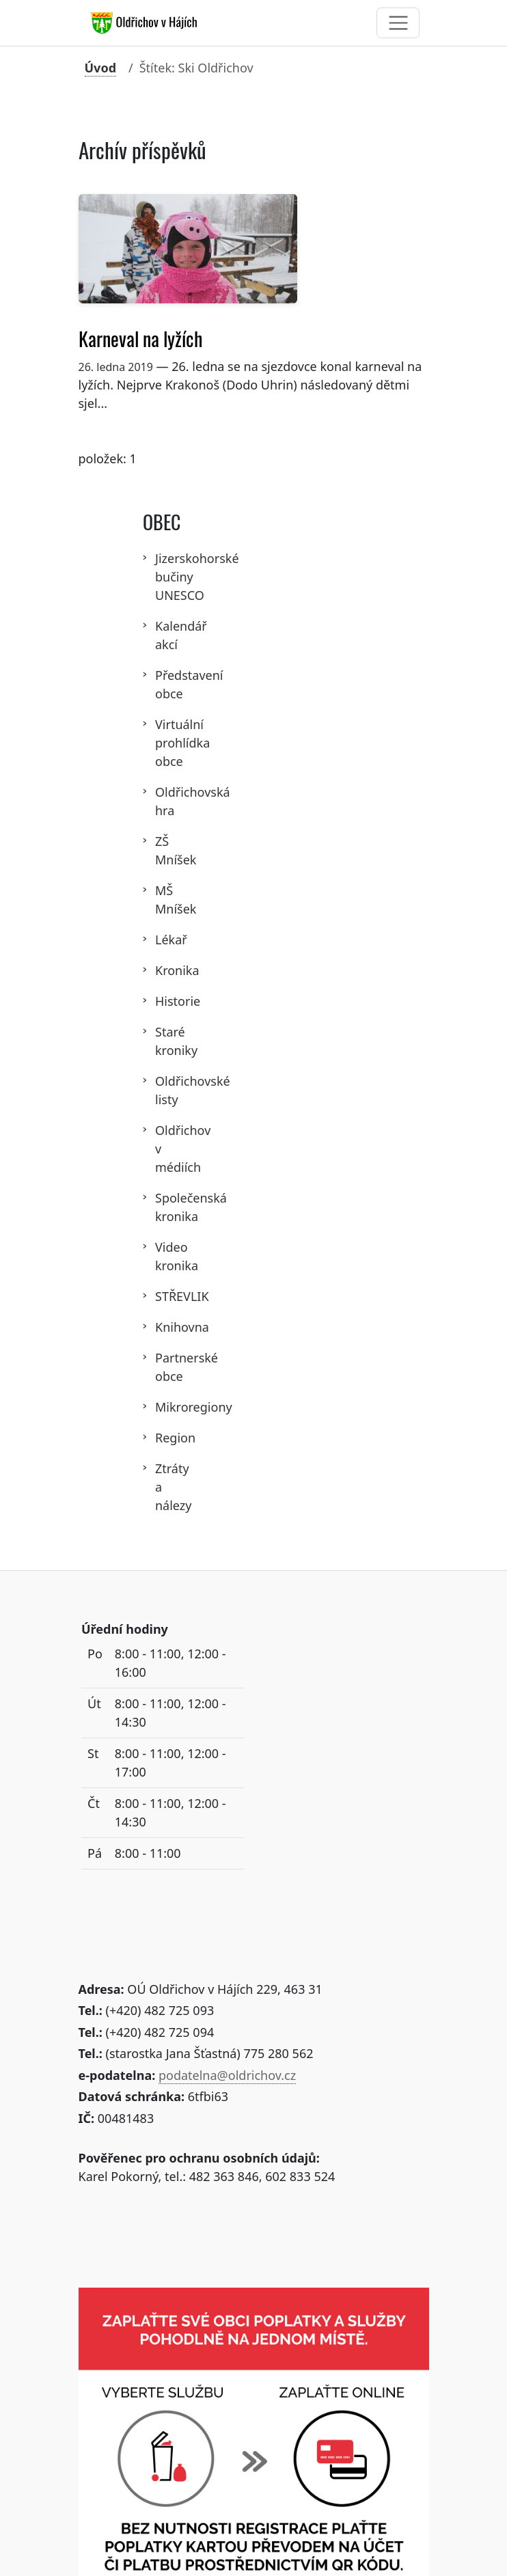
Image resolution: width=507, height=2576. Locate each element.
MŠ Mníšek (163, 899)
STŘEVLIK (163, 1296)
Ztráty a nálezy (163, 1486)
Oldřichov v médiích (163, 1148)
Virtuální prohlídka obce (163, 742)
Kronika (163, 970)
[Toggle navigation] (398, 23)
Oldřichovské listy (163, 1090)
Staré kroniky (163, 1041)
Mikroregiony (163, 1407)
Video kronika (163, 1256)
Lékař (163, 939)
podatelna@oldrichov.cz (227, 2075)
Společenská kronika (163, 1207)
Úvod (101, 67)
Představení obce (163, 684)
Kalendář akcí (163, 635)
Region (163, 1437)
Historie (163, 1001)
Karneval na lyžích (140, 339)
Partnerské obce (163, 1366)
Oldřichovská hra (163, 801)
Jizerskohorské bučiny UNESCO (163, 576)
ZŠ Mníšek (163, 850)
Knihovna (163, 1327)
